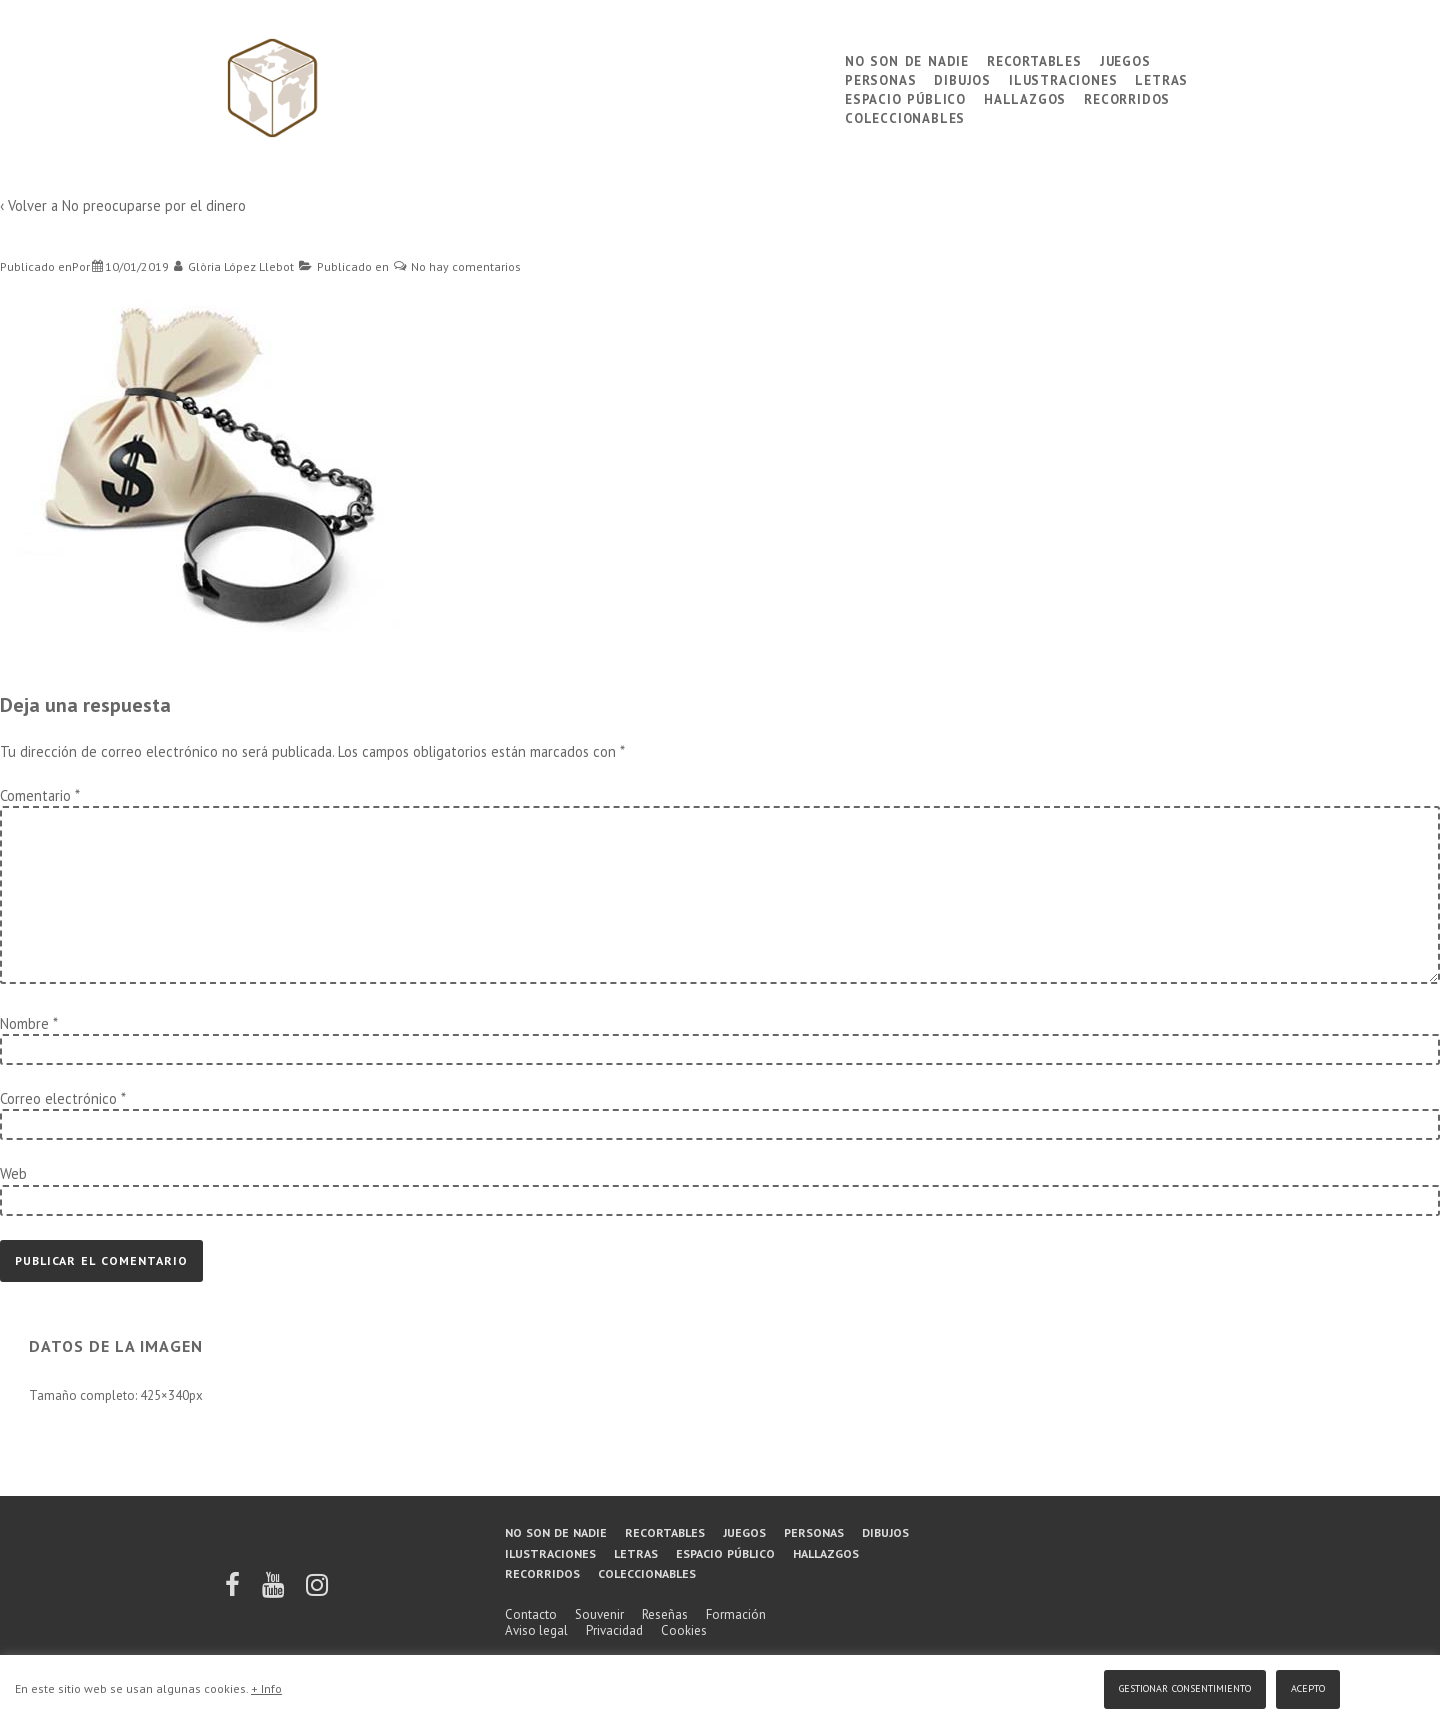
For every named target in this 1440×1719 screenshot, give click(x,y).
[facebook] (234, 1591)
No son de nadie (907, 59)
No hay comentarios (466, 266)
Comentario (39, 795)
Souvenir (599, 1614)
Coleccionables (905, 116)
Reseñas (665, 1614)
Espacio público (905, 97)
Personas (880, 78)
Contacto (531, 1614)
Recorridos (1127, 97)
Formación (736, 1614)
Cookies (684, 1630)
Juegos (1125, 59)
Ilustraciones (1063, 78)
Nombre (24, 1023)
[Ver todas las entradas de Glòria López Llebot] (234, 266)
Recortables (1034, 59)
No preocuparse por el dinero (154, 205)
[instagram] (317, 1591)
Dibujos (962, 78)
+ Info (266, 1688)
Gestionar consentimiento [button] (1185, 1686)
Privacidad (614, 1630)
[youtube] (274, 1591)
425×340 (164, 1395)
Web (13, 1173)
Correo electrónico (58, 1098)
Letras (1161, 78)
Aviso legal (536, 1630)
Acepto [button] (1308, 1686)
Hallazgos (1025, 97)
